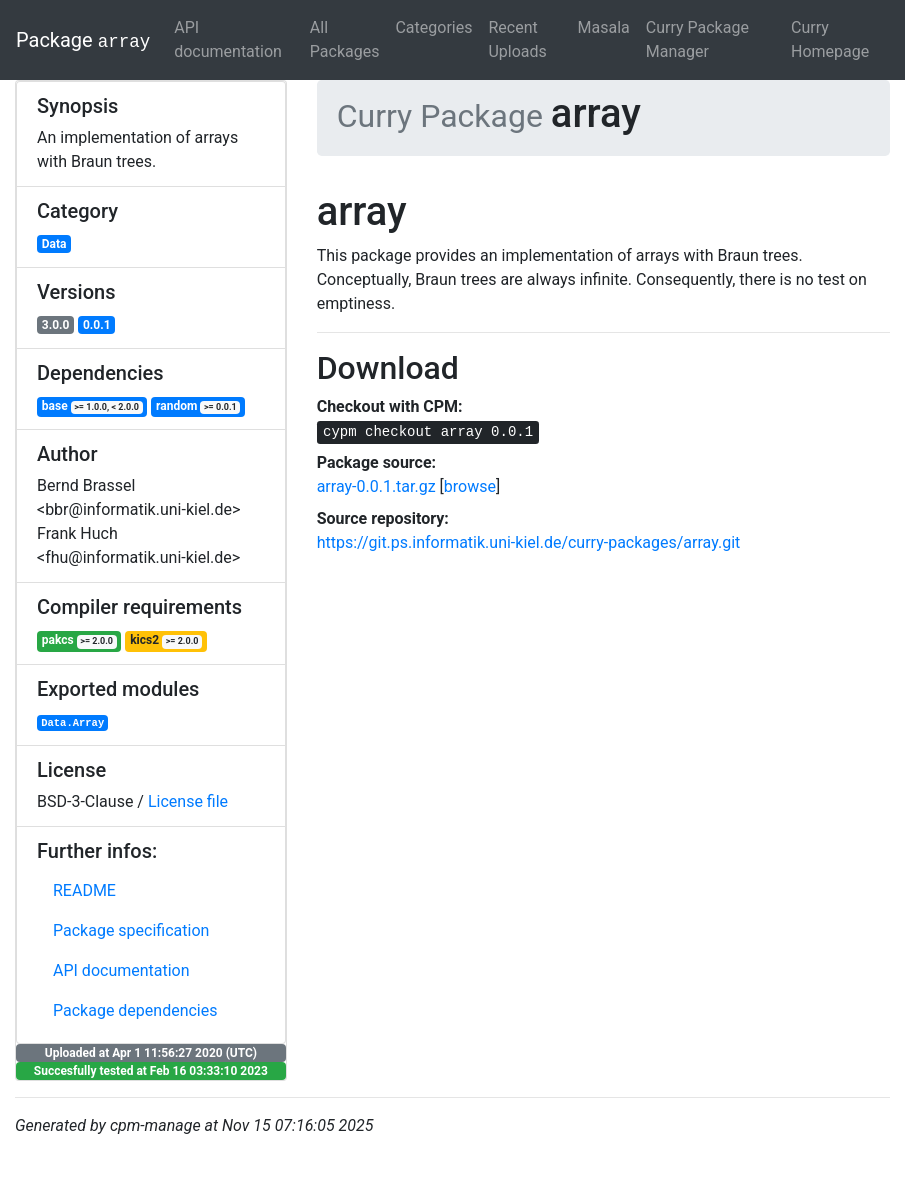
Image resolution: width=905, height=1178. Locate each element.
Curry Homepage (830, 39)
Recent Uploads (517, 39)
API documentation (228, 39)
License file (188, 801)
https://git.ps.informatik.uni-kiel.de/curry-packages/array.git (529, 542)
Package (83, 40)
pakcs (79, 640)
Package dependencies (135, 1010)
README (84, 890)
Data (54, 244)
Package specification (131, 930)
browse (470, 486)
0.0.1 (97, 325)
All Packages (345, 39)
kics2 (166, 640)
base (92, 406)
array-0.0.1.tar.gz (376, 486)
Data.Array (72, 723)
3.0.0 (56, 325)
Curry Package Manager (697, 39)
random (198, 406)
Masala (604, 27)
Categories (433, 27)
